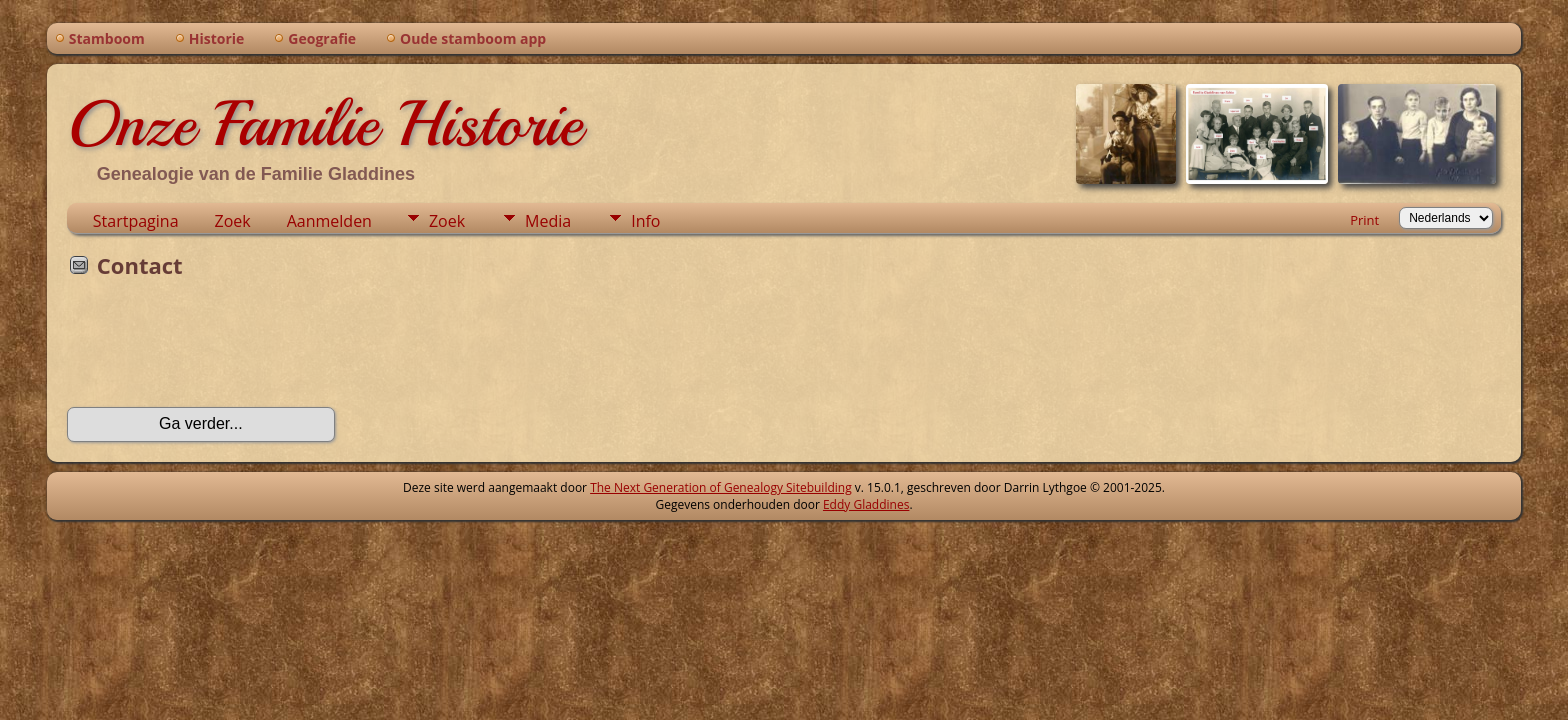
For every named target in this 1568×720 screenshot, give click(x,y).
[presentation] (219, 349)
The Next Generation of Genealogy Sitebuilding (721, 487)
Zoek (233, 221)
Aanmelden (329, 221)
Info (645, 221)
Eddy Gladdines (866, 504)
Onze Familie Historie (324, 124)
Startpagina (136, 221)
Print (1364, 220)
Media (548, 221)
